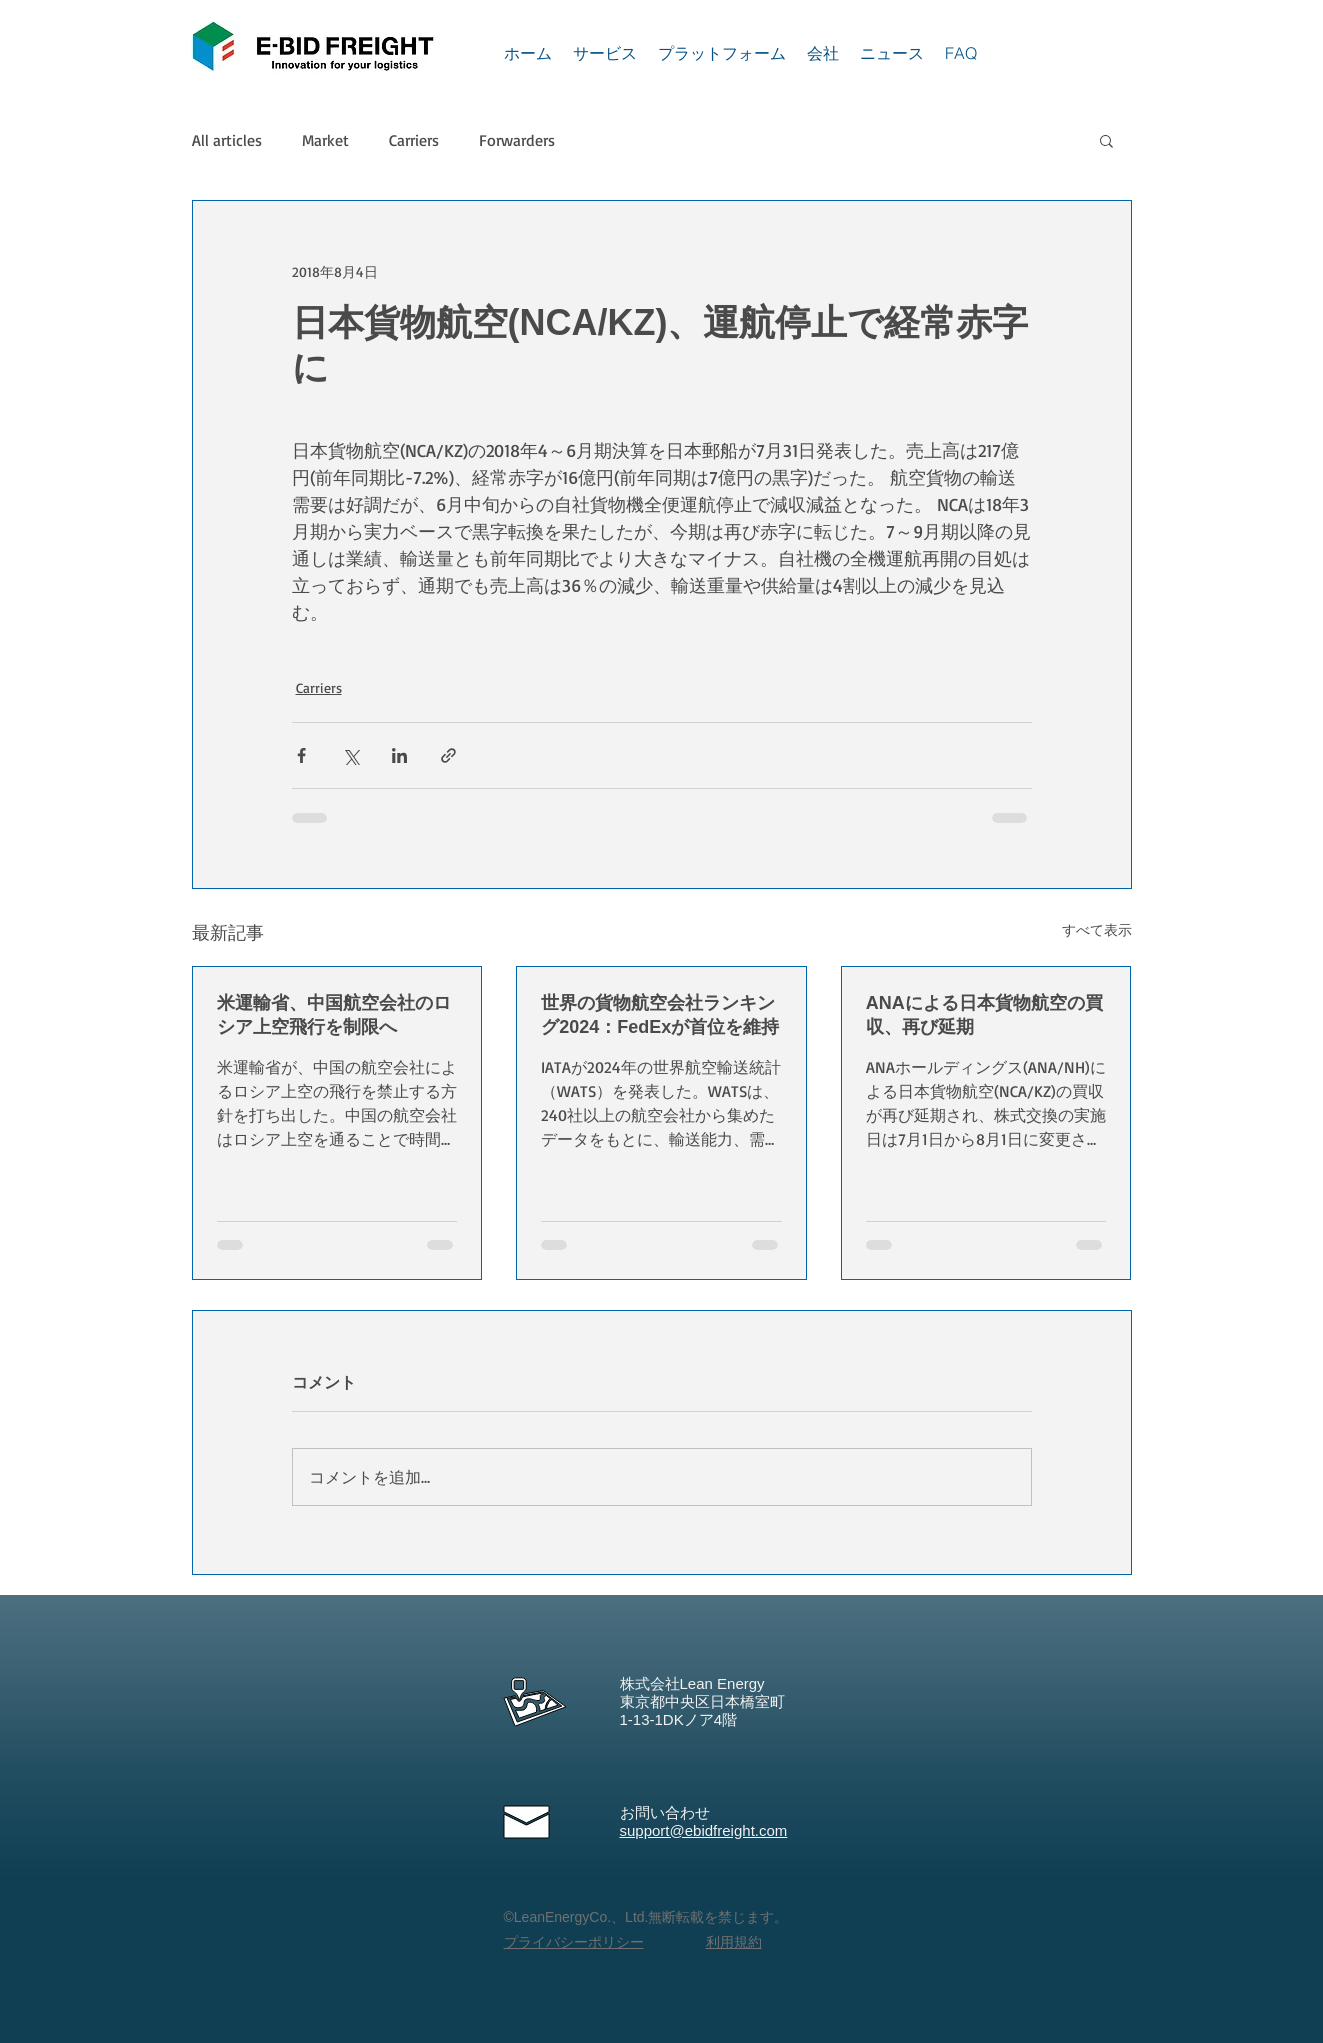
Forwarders (517, 140)
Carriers (414, 140)
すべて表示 (1097, 929)
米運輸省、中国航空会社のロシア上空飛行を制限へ (334, 1015)
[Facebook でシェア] (301, 755)
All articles (227, 140)
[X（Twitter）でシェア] (350, 755)
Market (325, 140)
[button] (1106, 140)
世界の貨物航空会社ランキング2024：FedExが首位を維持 (660, 1015)
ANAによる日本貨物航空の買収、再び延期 (984, 1015)
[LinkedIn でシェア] (399, 755)
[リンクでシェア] (448, 755)
